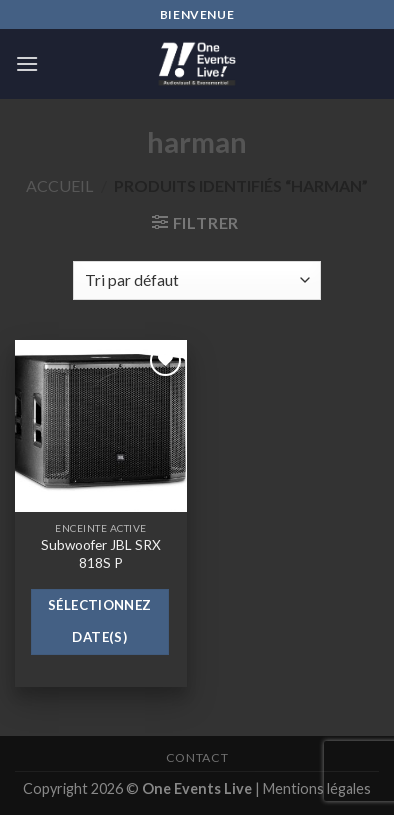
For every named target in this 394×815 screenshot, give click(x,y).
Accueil (59, 185)
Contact (197, 757)
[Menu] (27, 63)
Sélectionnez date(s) (100, 621)
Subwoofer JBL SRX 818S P (101, 554)
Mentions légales (317, 788)
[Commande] (197, 280)
